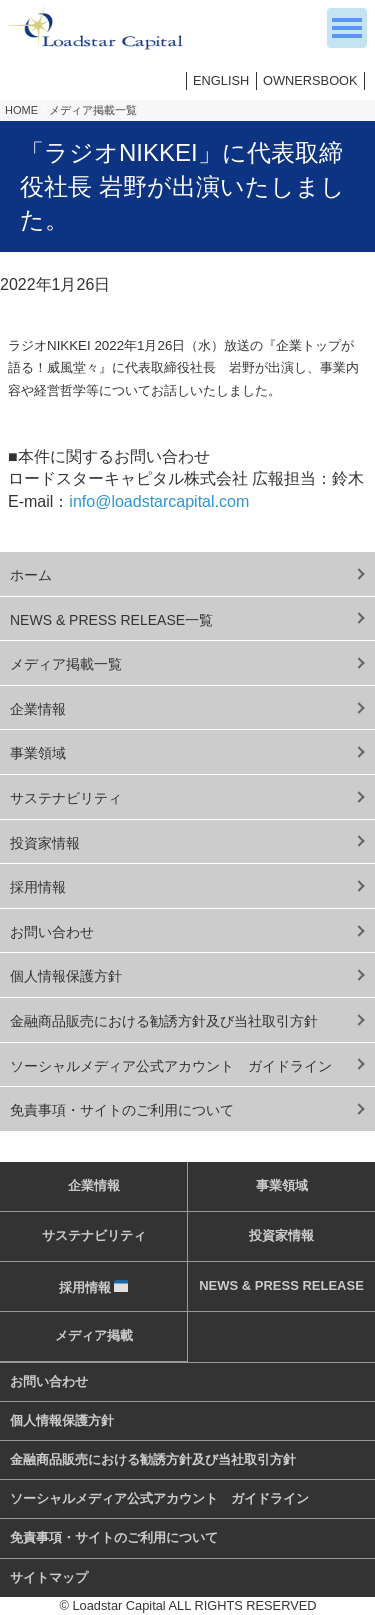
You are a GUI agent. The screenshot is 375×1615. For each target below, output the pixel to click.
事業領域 (38, 753)
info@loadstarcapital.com (159, 501)
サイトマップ (49, 1577)
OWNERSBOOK (310, 80)
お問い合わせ (52, 932)
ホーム (31, 575)
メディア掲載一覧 (93, 110)
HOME (21, 110)
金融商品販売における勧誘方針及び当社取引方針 (164, 1021)
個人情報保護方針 (66, 976)
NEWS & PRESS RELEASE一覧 (111, 620)
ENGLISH (221, 80)
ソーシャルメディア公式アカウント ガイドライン (171, 1066)
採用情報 (38, 887)
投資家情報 (45, 843)
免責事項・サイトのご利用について (122, 1110)
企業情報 (38, 709)
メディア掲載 (94, 1335)
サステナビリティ (66, 798)
